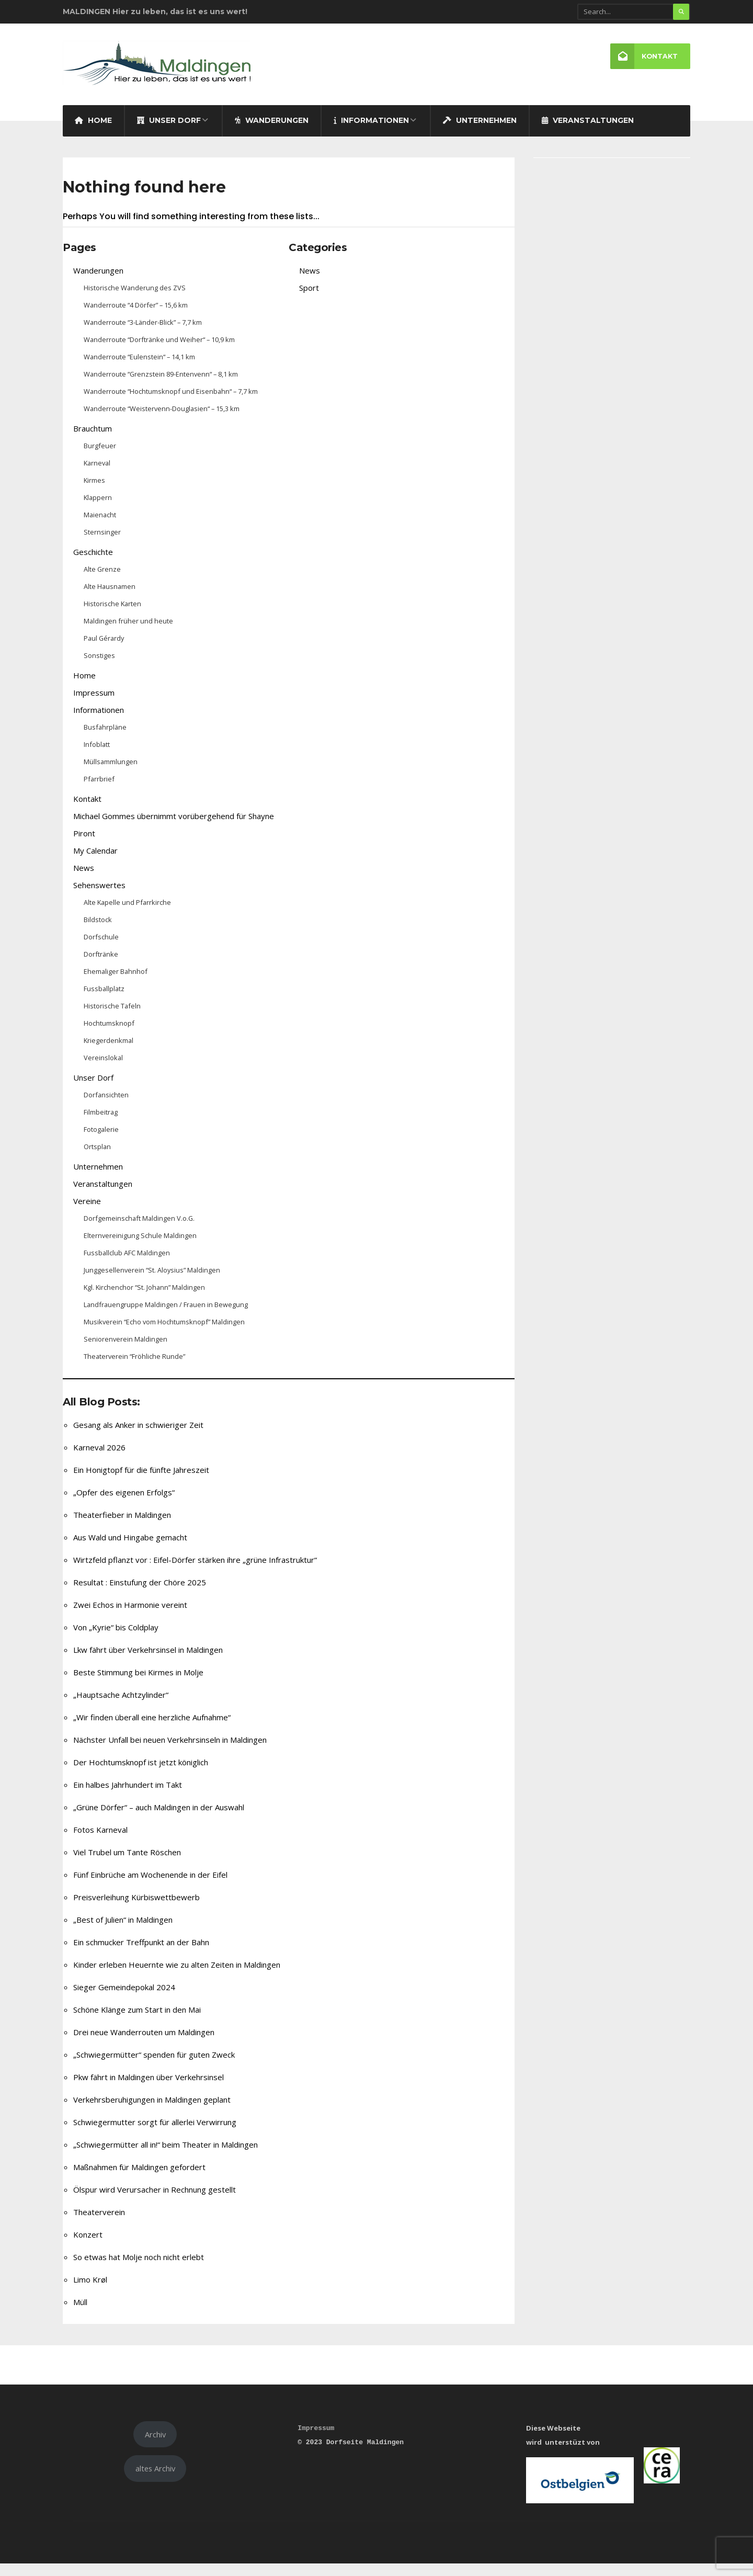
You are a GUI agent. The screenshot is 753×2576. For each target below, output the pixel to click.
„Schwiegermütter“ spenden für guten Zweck (154, 2067)
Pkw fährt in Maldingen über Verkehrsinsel (148, 2089)
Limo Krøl (90, 2292)
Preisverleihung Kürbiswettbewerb (136, 1909)
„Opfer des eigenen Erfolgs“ (124, 1505)
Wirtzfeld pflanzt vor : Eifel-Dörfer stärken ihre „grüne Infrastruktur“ (195, 1572)
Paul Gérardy (104, 650)
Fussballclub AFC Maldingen (127, 1265)
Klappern (98, 510)
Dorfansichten (106, 1107)
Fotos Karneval (100, 1842)
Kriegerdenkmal (108, 1053)
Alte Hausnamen (109, 599)
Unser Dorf (169, 133)
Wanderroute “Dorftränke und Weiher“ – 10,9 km (159, 352)
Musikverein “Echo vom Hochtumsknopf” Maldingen (164, 1334)
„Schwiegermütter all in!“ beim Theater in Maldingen (165, 2157)
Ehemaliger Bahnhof (115, 984)
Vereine (87, 1213)
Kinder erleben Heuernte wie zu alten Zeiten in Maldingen (176, 1977)
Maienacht (100, 527)
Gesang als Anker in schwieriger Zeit (138, 1437)
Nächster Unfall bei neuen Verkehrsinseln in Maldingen (170, 1752)
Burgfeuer (100, 458)
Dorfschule (101, 949)
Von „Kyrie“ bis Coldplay (115, 1640)
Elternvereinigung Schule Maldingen (140, 1248)
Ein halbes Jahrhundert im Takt (127, 1797)
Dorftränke (101, 966)
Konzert (87, 2247)
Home (93, 133)
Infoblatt (97, 757)
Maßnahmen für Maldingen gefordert (139, 2179)
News (83, 880)
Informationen (371, 133)
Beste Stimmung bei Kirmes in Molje (138, 1684)
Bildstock (98, 932)
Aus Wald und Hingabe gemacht (130, 1550)
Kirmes (94, 492)
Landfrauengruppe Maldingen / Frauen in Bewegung (166, 1317)
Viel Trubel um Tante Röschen (127, 1864)
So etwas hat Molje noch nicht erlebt (138, 2269)
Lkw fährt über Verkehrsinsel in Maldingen (148, 1662)
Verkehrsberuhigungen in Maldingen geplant (152, 2112)
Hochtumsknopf (109, 1035)
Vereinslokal (103, 1070)
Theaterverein (99, 2224)
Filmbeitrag (101, 1124)
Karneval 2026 (99, 1460)
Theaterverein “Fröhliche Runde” (134, 1369)
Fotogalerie (101, 1142)
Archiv (155, 2447)
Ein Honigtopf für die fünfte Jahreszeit (141, 1482)
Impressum (94, 705)
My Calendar (95, 863)
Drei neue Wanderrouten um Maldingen (143, 2044)
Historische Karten (112, 616)
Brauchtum (92, 441)
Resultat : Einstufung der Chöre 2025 (139, 1595)
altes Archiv (155, 2481)
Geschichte (93, 564)
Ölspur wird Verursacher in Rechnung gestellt (154, 2202)
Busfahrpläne (105, 739)
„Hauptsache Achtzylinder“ (120, 1707)
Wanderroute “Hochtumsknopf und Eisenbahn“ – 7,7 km (171, 403)
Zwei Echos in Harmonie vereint (130, 1617)
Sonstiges (99, 668)
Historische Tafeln (112, 1018)
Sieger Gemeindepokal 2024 (124, 1999)
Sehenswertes (99, 897)
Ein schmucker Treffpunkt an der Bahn (141, 1954)
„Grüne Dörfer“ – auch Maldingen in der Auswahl (158, 1819)
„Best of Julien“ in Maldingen (123, 1932)
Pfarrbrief (99, 791)
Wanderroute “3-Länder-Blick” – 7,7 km (143, 334)
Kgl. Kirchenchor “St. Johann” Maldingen (144, 1299)
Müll (80, 2314)
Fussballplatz (104, 1001)
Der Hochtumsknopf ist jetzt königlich (140, 1774)
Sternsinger (102, 544)
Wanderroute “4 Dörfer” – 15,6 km (136, 317)
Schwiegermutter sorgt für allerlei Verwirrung (154, 2134)
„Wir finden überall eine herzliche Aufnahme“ (152, 1729)
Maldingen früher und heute (128, 633)
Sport (309, 300)
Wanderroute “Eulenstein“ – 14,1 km (139, 369)
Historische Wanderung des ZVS (135, 300)
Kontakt (643, 56)
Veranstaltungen (588, 133)
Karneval (97, 475)
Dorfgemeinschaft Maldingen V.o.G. (139, 1230)
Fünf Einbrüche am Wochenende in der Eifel (150, 1887)
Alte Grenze (102, 581)
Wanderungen (272, 133)
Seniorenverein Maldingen (125, 1351)
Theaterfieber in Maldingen (122, 1527)
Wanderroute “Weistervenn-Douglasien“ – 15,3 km (161, 421)
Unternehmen (480, 133)
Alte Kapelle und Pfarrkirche (127, 915)
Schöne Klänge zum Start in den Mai (137, 2022)
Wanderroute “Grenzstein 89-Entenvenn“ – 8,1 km (161, 386)
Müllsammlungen (111, 774)
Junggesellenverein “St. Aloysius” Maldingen (152, 1282)
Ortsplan (97, 1159)
